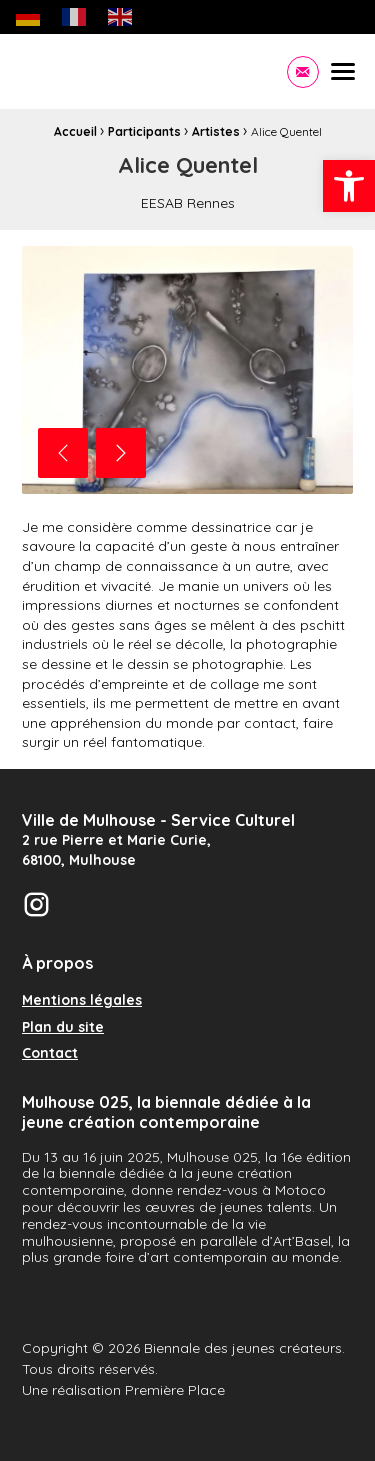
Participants (144, 131)
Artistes (216, 131)
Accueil (75, 131)
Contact (50, 1054)
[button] (349, 186)
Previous (63, 453)
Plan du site (63, 1028)
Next (121, 453)
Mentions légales (82, 1001)
